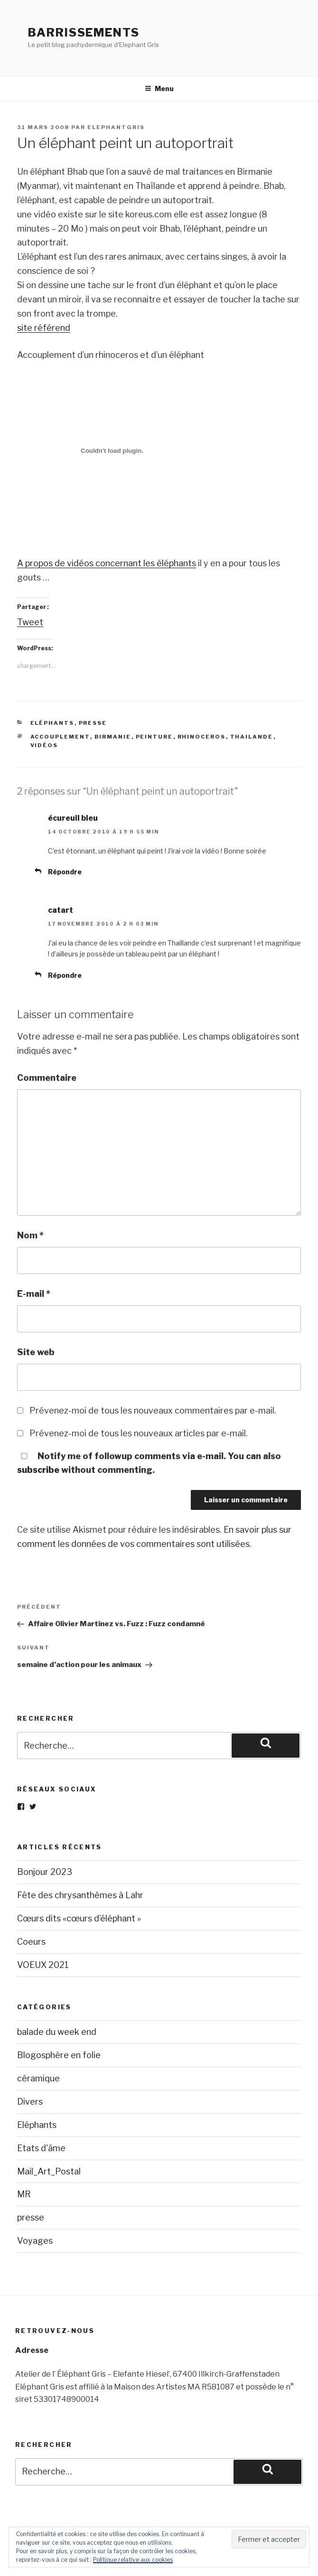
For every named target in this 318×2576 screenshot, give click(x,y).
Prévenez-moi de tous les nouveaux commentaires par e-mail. (152, 1410)
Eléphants (52, 723)
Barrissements (84, 32)
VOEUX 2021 (43, 1965)
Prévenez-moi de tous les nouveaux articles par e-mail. (138, 1433)
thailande (251, 736)
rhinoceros (202, 736)
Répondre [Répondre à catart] (65, 975)
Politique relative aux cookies (133, 2559)
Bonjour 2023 (44, 1872)
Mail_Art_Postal (49, 2171)
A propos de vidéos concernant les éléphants (106, 563)
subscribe (38, 1470)
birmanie (112, 736)
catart (60, 910)
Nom (30, 1235)
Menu (159, 88)
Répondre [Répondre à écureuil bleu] (65, 872)
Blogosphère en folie (59, 2055)
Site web (36, 1352)
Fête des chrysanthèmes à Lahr (80, 1895)
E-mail (33, 1294)
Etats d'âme (41, 2148)
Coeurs (31, 1942)
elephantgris (116, 127)
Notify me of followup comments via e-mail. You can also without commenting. (149, 1463)
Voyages (35, 2241)
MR (24, 2194)
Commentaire (46, 1078)
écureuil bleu (73, 818)
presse (93, 723)
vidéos (44, 745)
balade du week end (56, 2032)
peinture (154, 736)
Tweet (30, 622)
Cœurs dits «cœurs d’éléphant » (79, 1918)
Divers (30, 2102)
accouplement (60, 736)
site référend (43, 328)
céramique (38, 2078)
